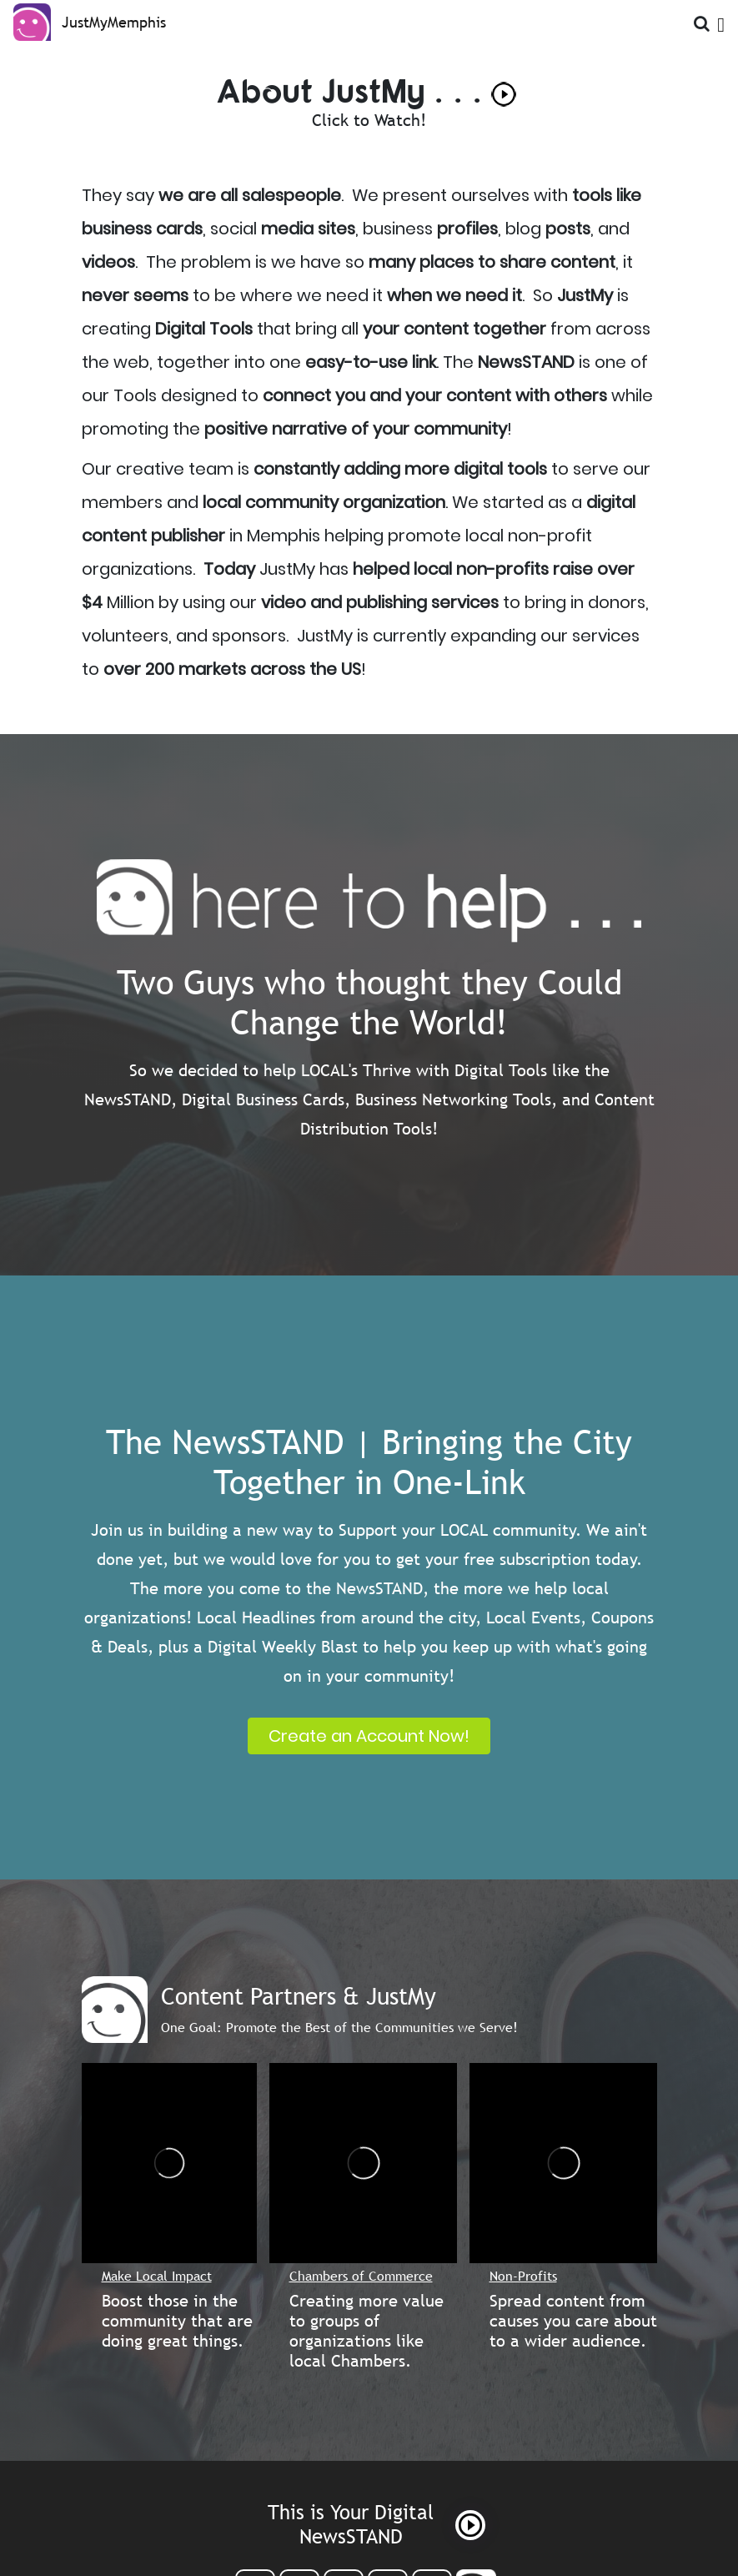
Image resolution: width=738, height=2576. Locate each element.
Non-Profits (523, 2276)
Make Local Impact (157, 2276)
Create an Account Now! (369, 1736)
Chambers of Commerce (361, 2276)
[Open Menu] (721, 20)
